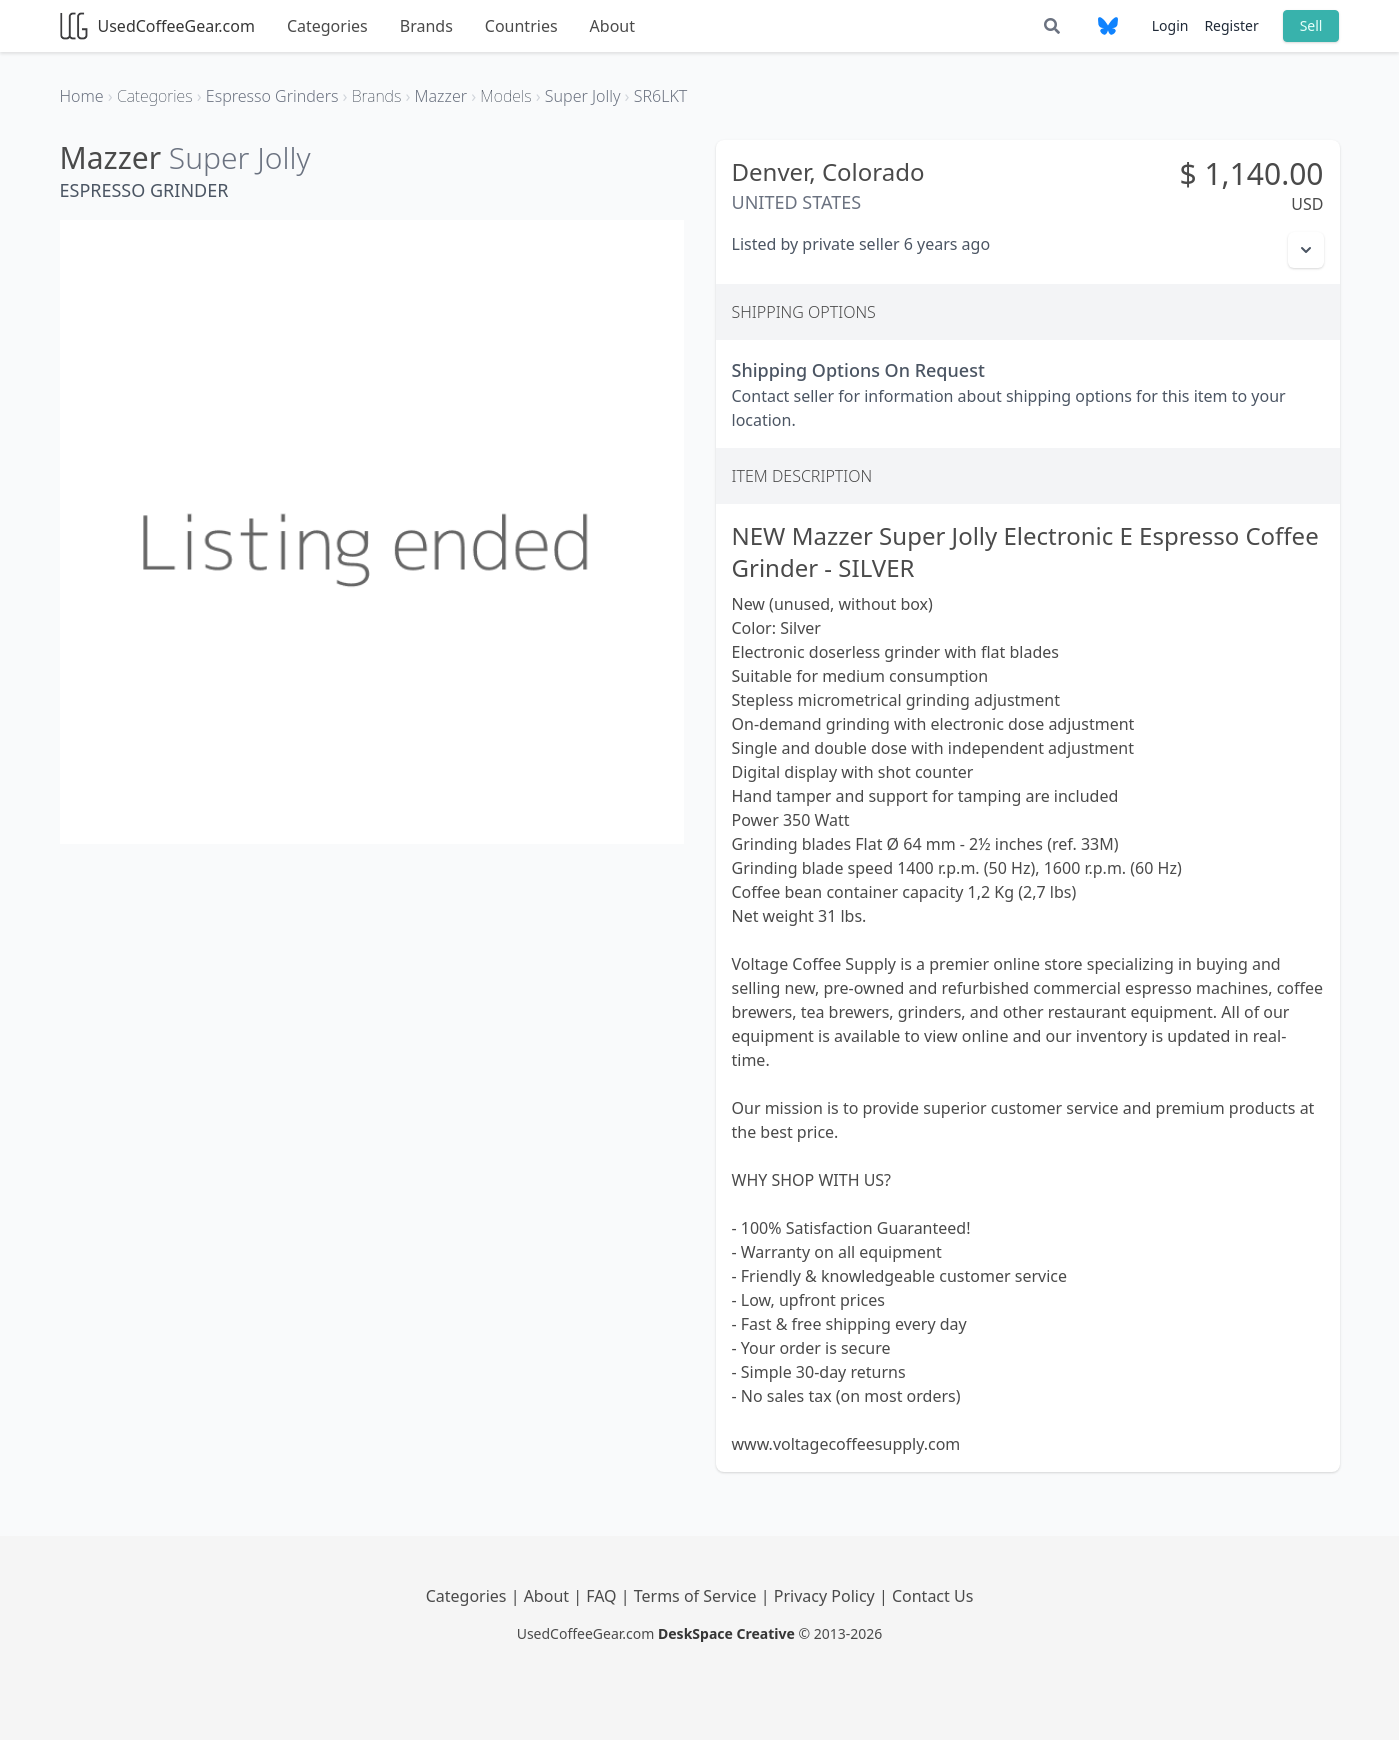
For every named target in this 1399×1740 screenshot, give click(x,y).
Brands (426, 26)
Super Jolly (240, 157)
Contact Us (932, 1596)
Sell (1311, 25)
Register (1231, 25)
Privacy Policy (826, 1596)
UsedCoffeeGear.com (157, 26)
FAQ (603, 1596)
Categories (327, 26)
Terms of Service (697, 1596)
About (612, 26)
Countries (521, 26)
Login (1170, 25)
